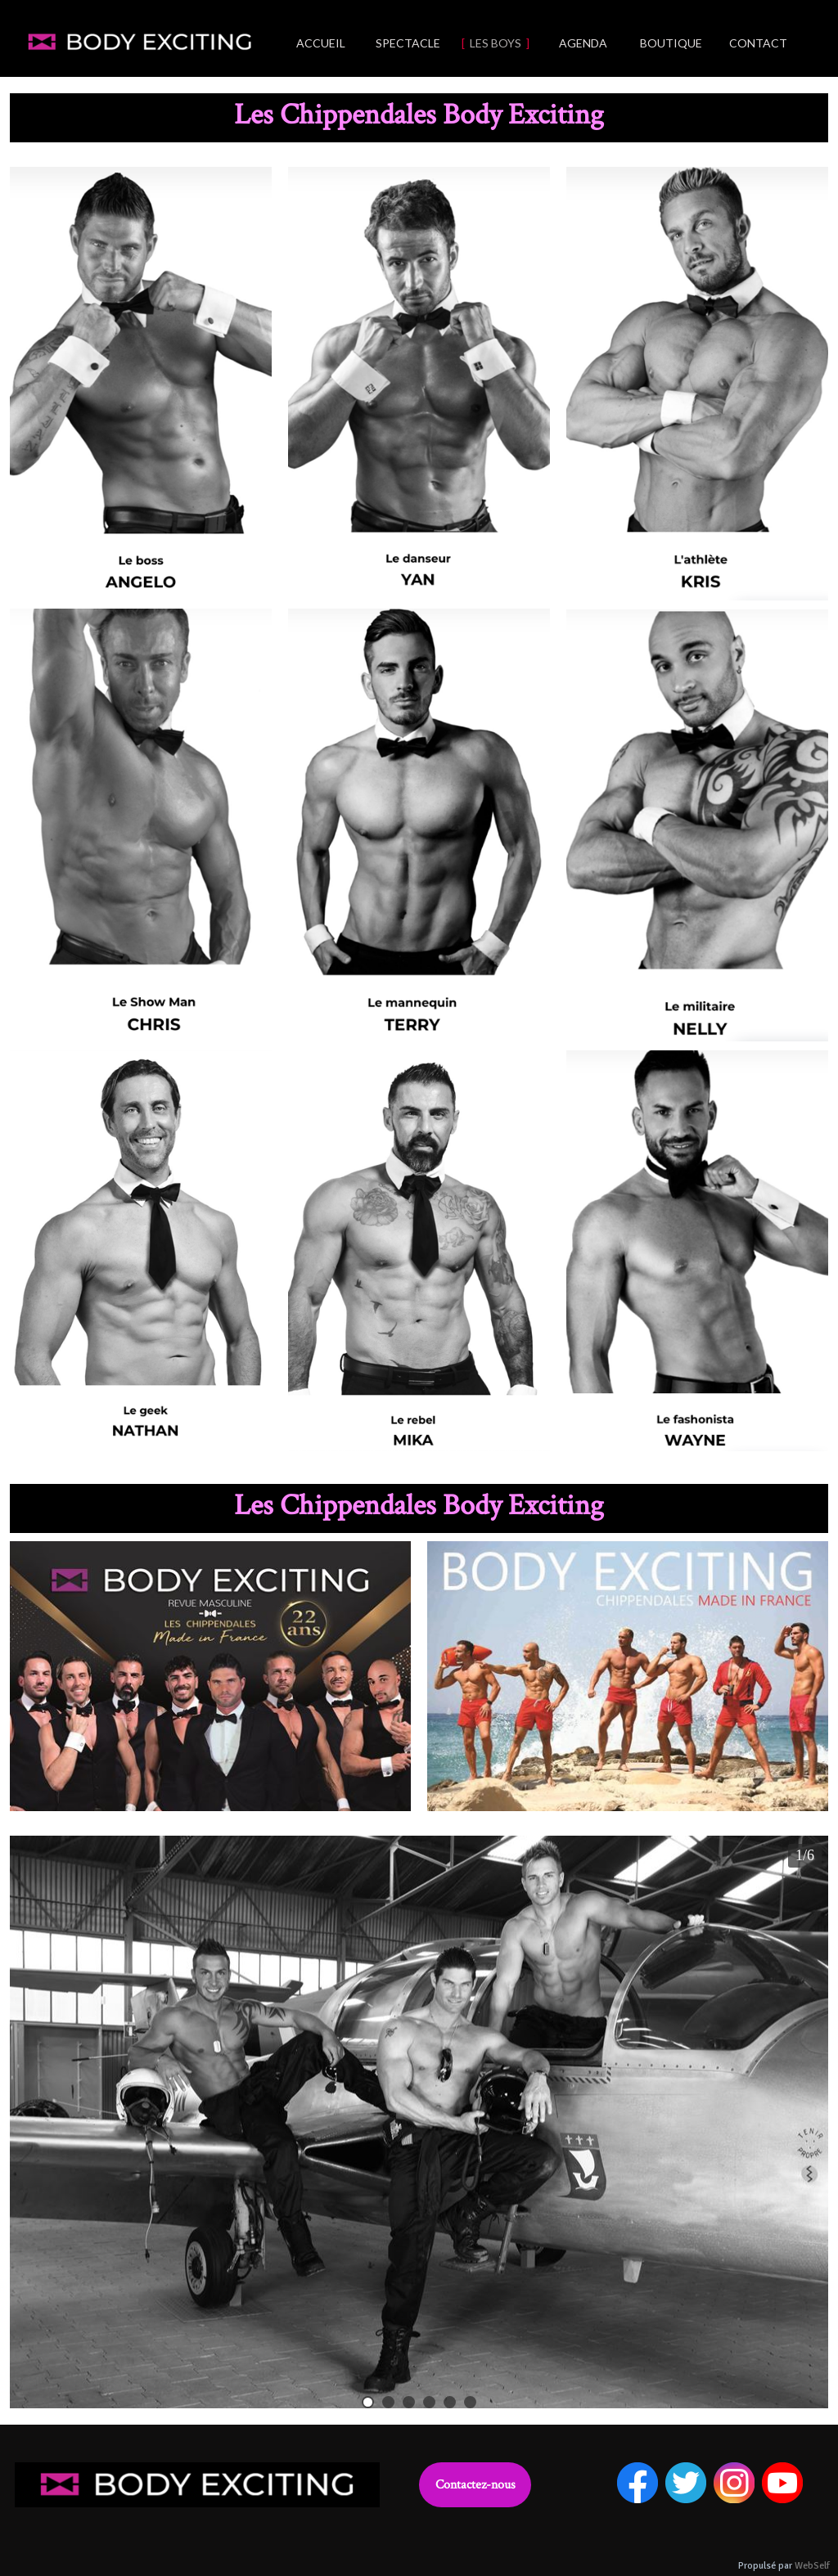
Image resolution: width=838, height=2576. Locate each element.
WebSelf (812, 2566)
